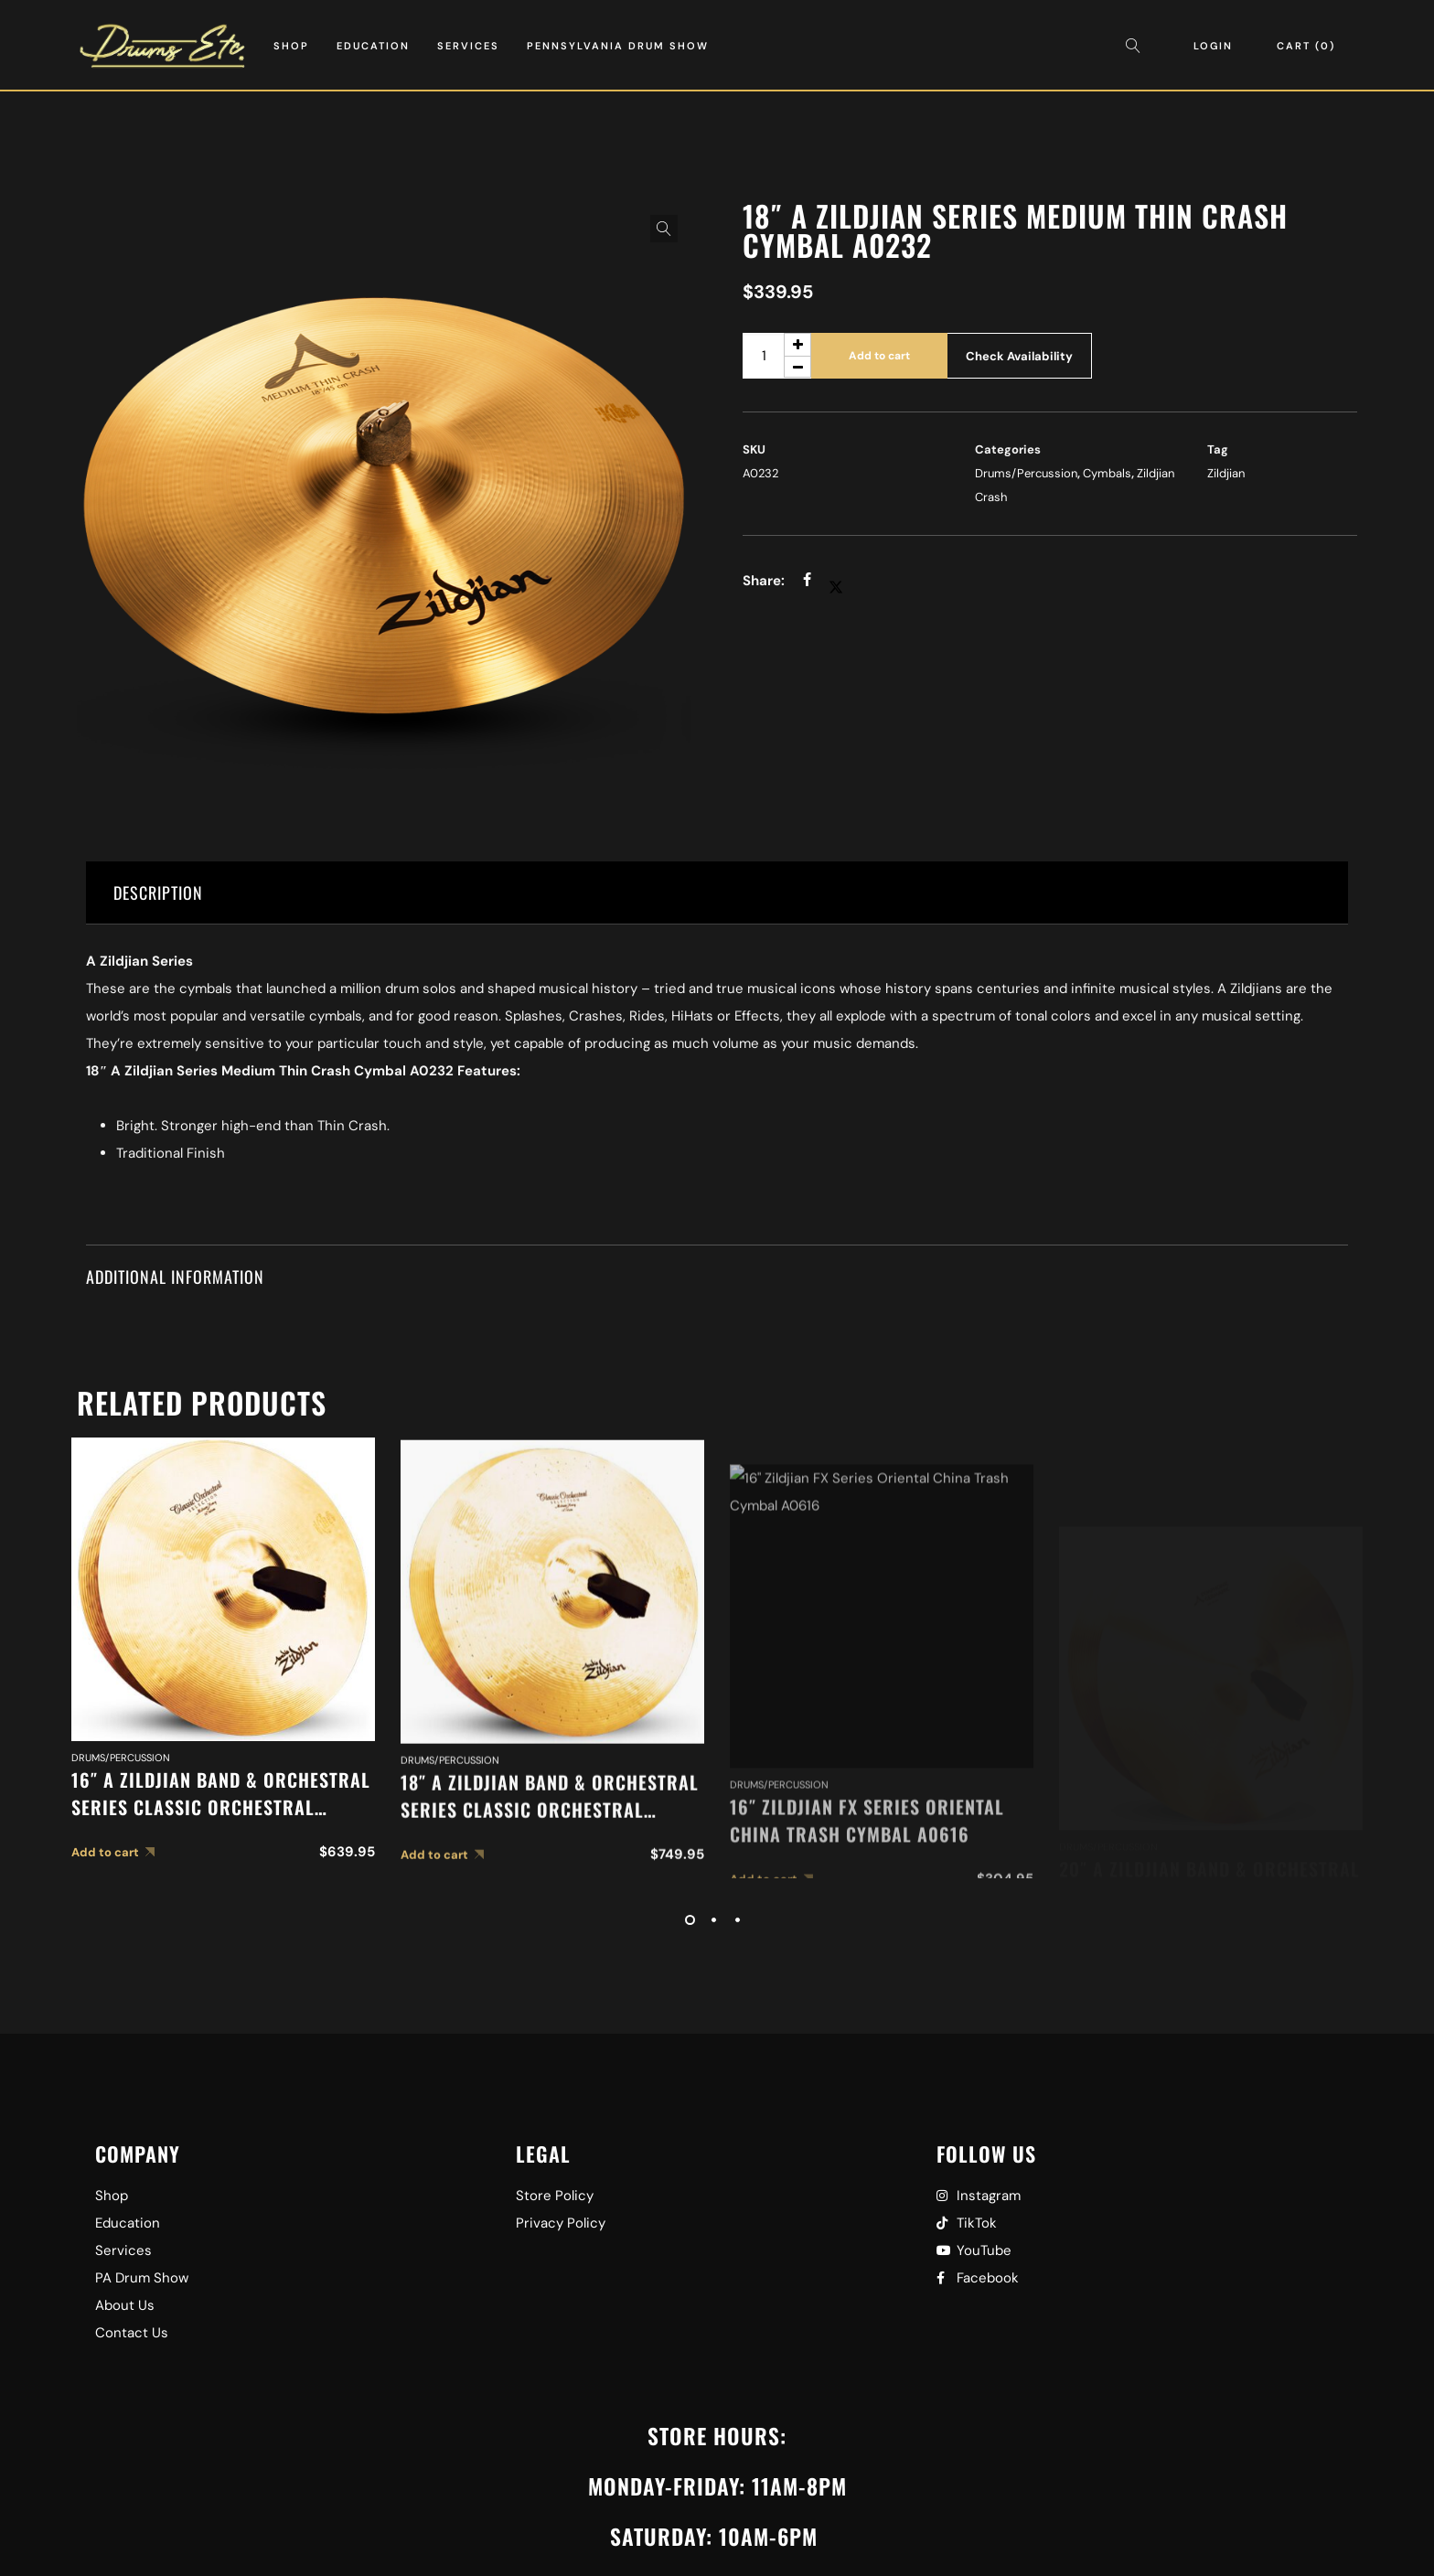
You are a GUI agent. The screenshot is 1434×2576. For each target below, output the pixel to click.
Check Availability (1019, 356)
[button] (664, 228)
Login (1213, 45)
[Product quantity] (777, 356)
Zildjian (1226, 473)
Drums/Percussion (1026, 473)
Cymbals (1107, 473)
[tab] (717, 893)
